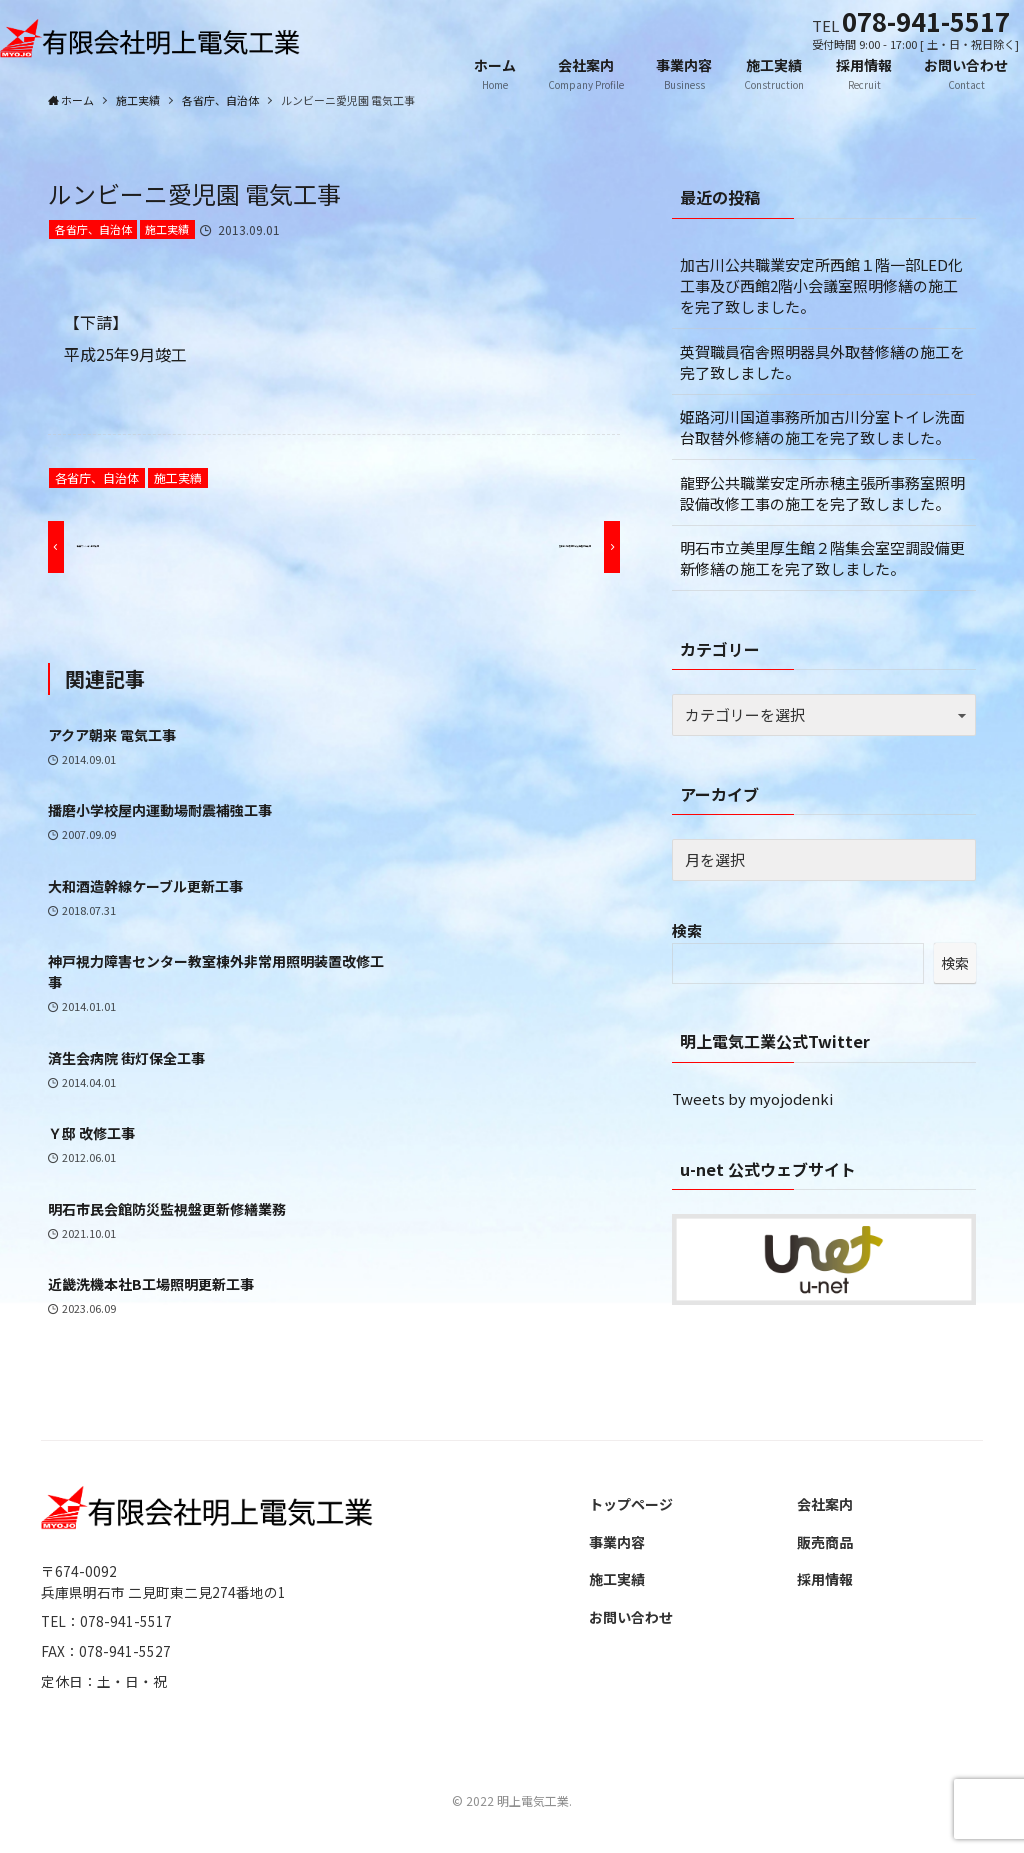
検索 (687, 930)
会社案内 (825, 1504)
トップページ (631, 1504)
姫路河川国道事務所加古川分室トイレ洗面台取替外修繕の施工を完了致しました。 (822, 427)
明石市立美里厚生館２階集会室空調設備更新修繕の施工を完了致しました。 (822, 558)
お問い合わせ (631, 1617)
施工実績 (167, 229)
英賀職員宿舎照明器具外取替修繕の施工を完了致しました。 (822, 362)
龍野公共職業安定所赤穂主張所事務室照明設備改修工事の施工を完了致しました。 (822, 493)
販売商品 (825, 1542)
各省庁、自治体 (93, 229)
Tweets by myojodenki (752, 1098)
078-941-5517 (926, 20)
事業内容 (617, 1542)
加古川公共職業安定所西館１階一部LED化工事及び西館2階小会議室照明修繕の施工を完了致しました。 (821, 285)
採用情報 (825, 1579)
